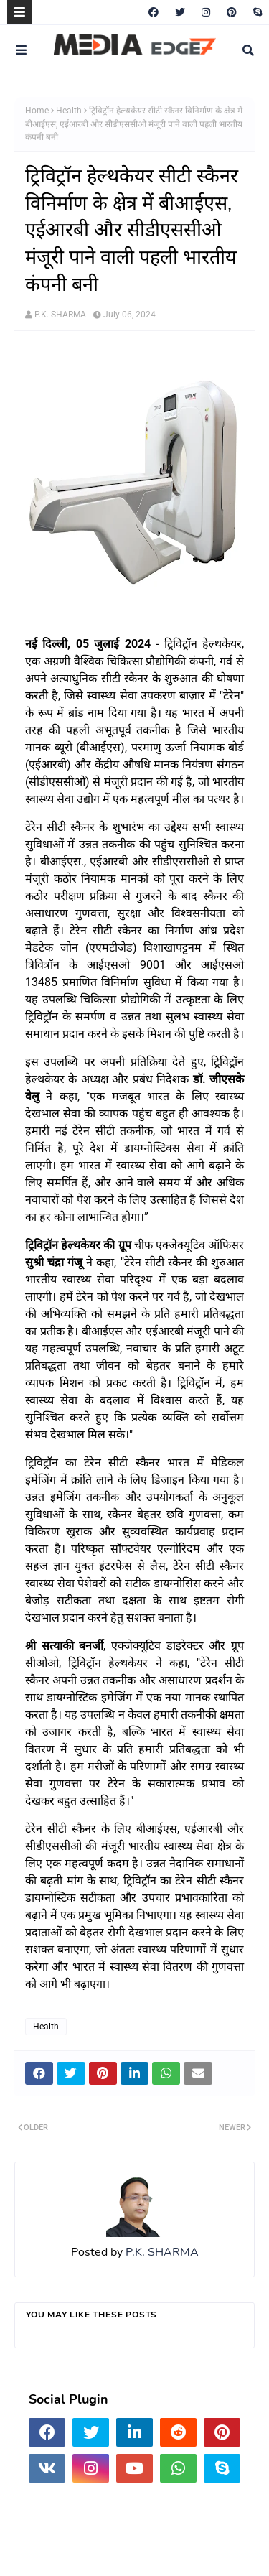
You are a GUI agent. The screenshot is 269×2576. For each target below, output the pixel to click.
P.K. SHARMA (60, 315)
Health (69, 111)
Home (37, 111)
